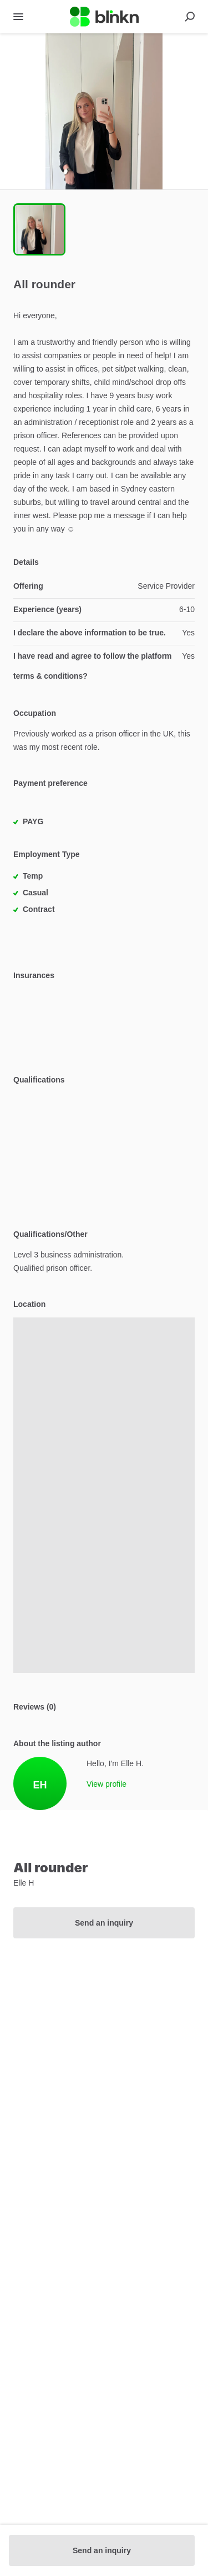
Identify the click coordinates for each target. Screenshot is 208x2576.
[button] (104, 111)
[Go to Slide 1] (39, 229)
